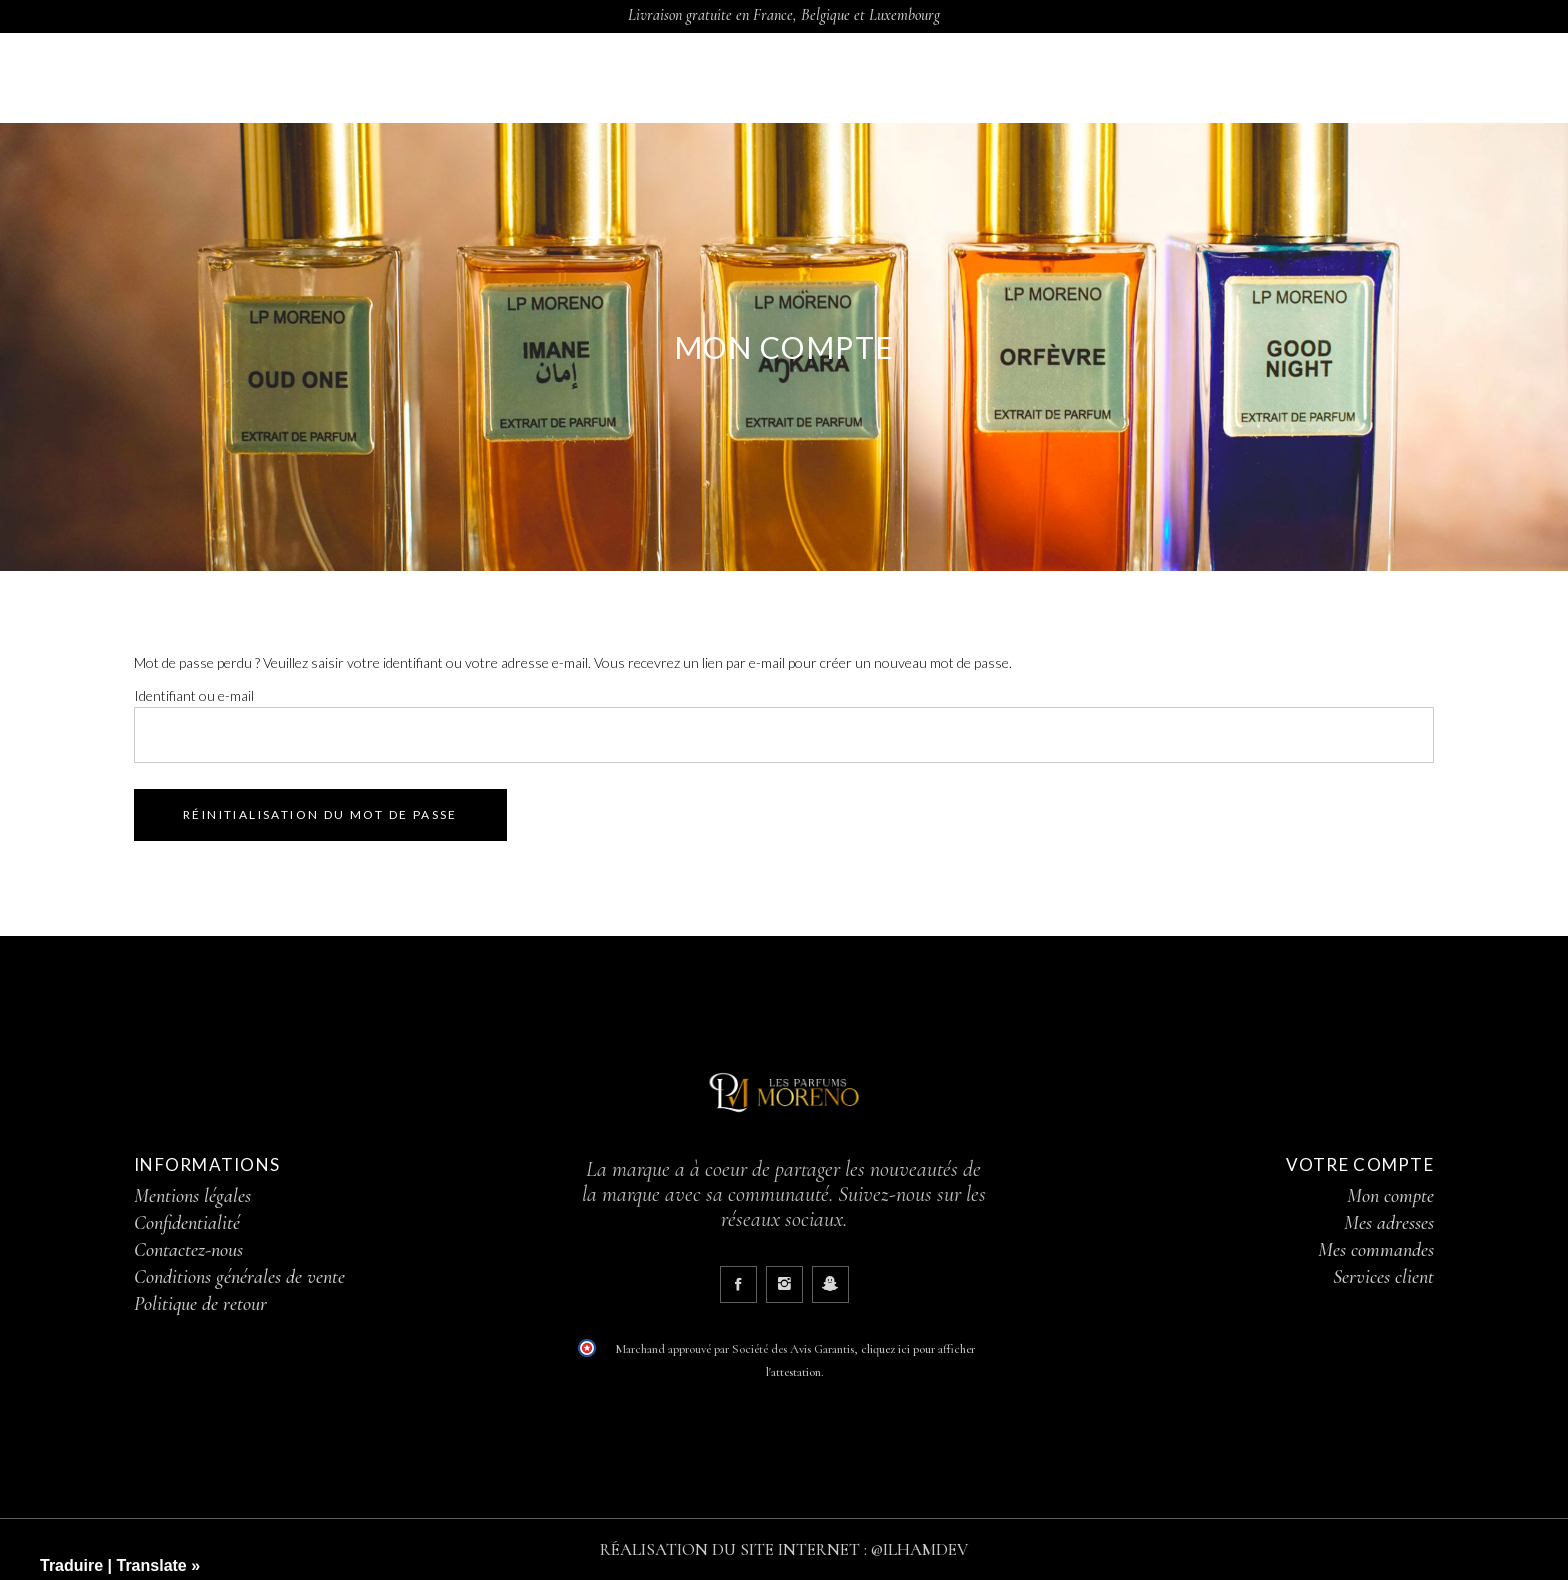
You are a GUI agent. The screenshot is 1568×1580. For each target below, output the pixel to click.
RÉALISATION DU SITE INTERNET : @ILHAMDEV (784, 1549)
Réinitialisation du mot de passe (320, 814)
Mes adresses (1389, 1223)
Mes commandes (1376, 1250)
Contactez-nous (188, 1250)
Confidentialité (187, 1223)
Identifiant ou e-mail (194, 695)
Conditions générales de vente (239, 1277)
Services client (1383, 1277)
